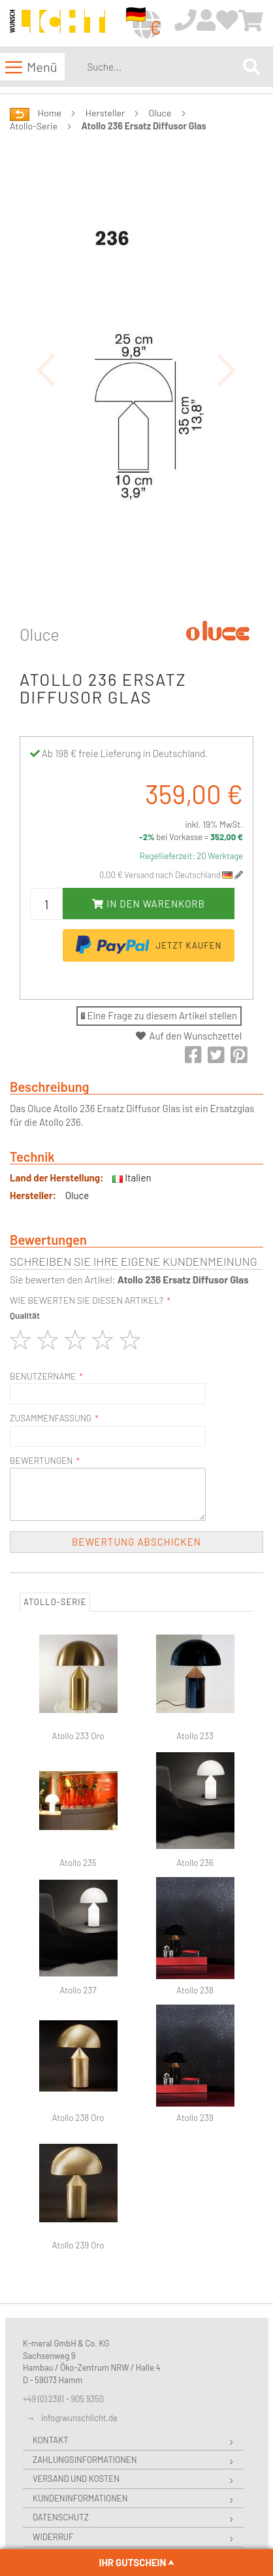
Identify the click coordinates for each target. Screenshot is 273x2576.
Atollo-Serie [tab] (55, 1602)
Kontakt (51, 2440)
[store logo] (57, 24)
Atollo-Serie (33, 125)
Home (49, 112)
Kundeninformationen (80, 2498)
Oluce (160, 112)
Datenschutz (61, 2517)
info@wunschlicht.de (79, 2418)
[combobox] (162, 66)
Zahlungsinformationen (84, 2459)
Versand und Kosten (76, 2478)
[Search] (251, 66)
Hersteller (105, 112)
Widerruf (53, 2537)
